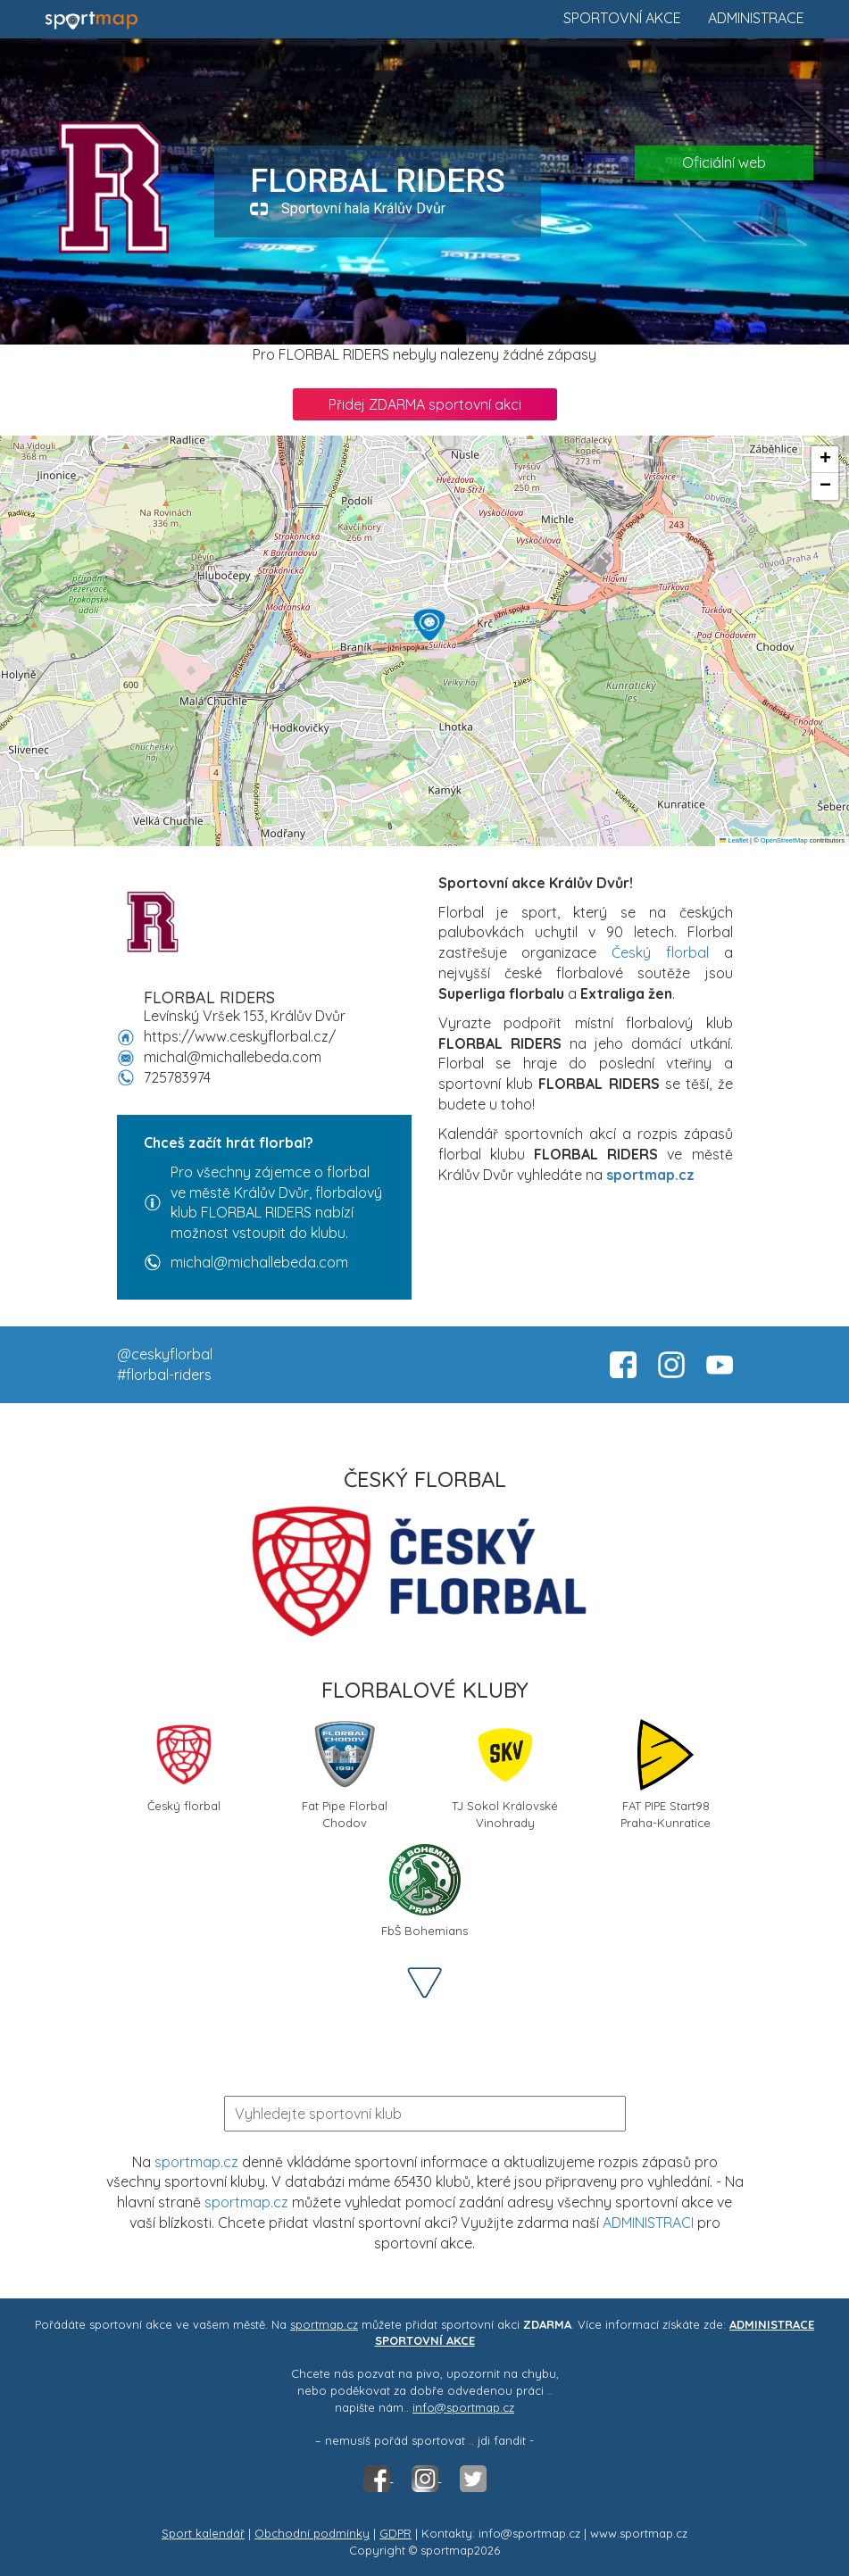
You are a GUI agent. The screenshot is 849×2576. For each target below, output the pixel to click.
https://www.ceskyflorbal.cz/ (240, 1036)
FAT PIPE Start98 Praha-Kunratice (665, 1772)
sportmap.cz (196, 2162)
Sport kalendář (203, 2533)
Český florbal (660, 952)
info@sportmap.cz (463, 2407)
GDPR (395, 2533)
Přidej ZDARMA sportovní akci (425, 404)
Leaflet (734, 840)
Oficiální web (724, 162)
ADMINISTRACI (648, 2222)
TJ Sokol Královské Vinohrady (505, 1772)
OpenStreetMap (784, 840)
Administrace (756, 18)
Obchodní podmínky (312, 2533)
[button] (429, 625)
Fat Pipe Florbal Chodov (344, 1772)
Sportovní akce (622, 18)
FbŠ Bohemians (424, 1891)
